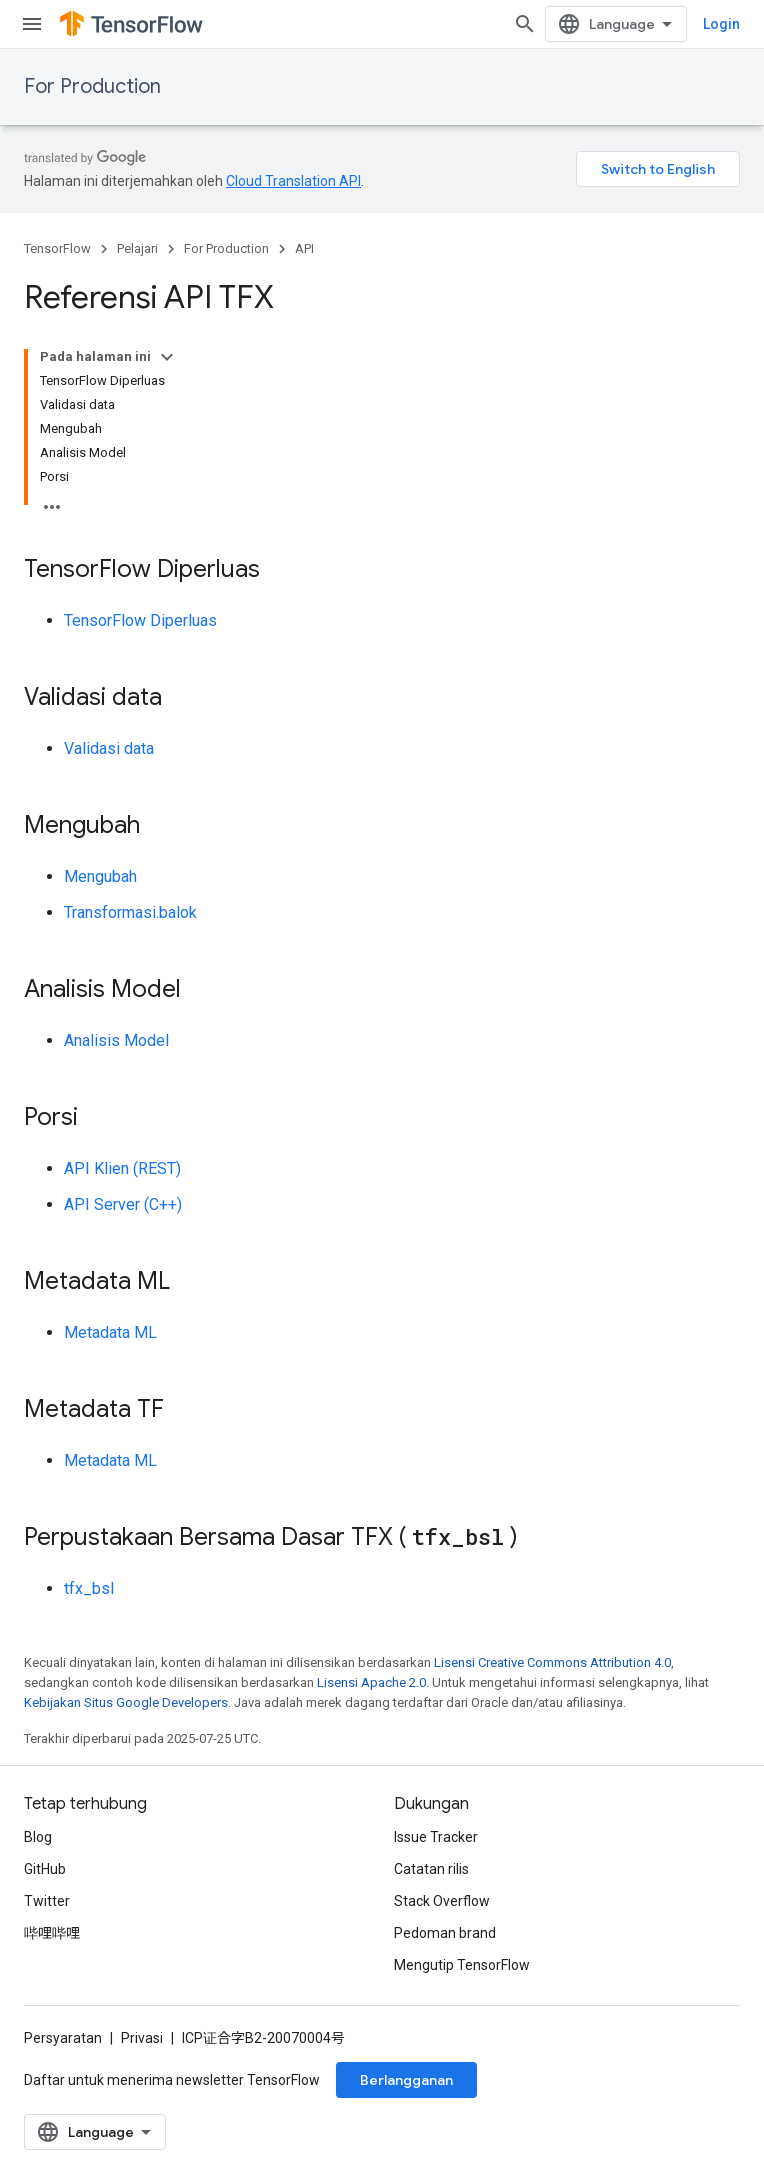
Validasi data (109, 748)
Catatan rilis (431, 1869)
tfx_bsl (89, 1588)
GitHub (45, 1869)
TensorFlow (57, 248)
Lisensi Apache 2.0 (371, 1682)
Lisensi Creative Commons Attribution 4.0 (552, 1662)
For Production (92, 86)
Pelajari (137, 248)
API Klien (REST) (122, 1168)
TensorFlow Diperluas (140, 620)
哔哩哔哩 (52, 1933)
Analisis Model (116, 1040)
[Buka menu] (32, 24)
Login (721, 24)
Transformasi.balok (130, 912)
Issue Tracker (436, 1837)
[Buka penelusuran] (525, 24)
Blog (38, 1837)
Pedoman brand (445, 1933)
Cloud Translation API (293, 181)
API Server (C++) (123, 1204)
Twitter (47, 1901)
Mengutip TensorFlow (462, 1965)
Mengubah (100, 876)
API (304, 248)
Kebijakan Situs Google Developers (126, 1702)
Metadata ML (110, 1332)
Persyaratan (63, 2038)
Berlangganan (406, 2080)
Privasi (142, 2038)
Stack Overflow (442, 1901)
